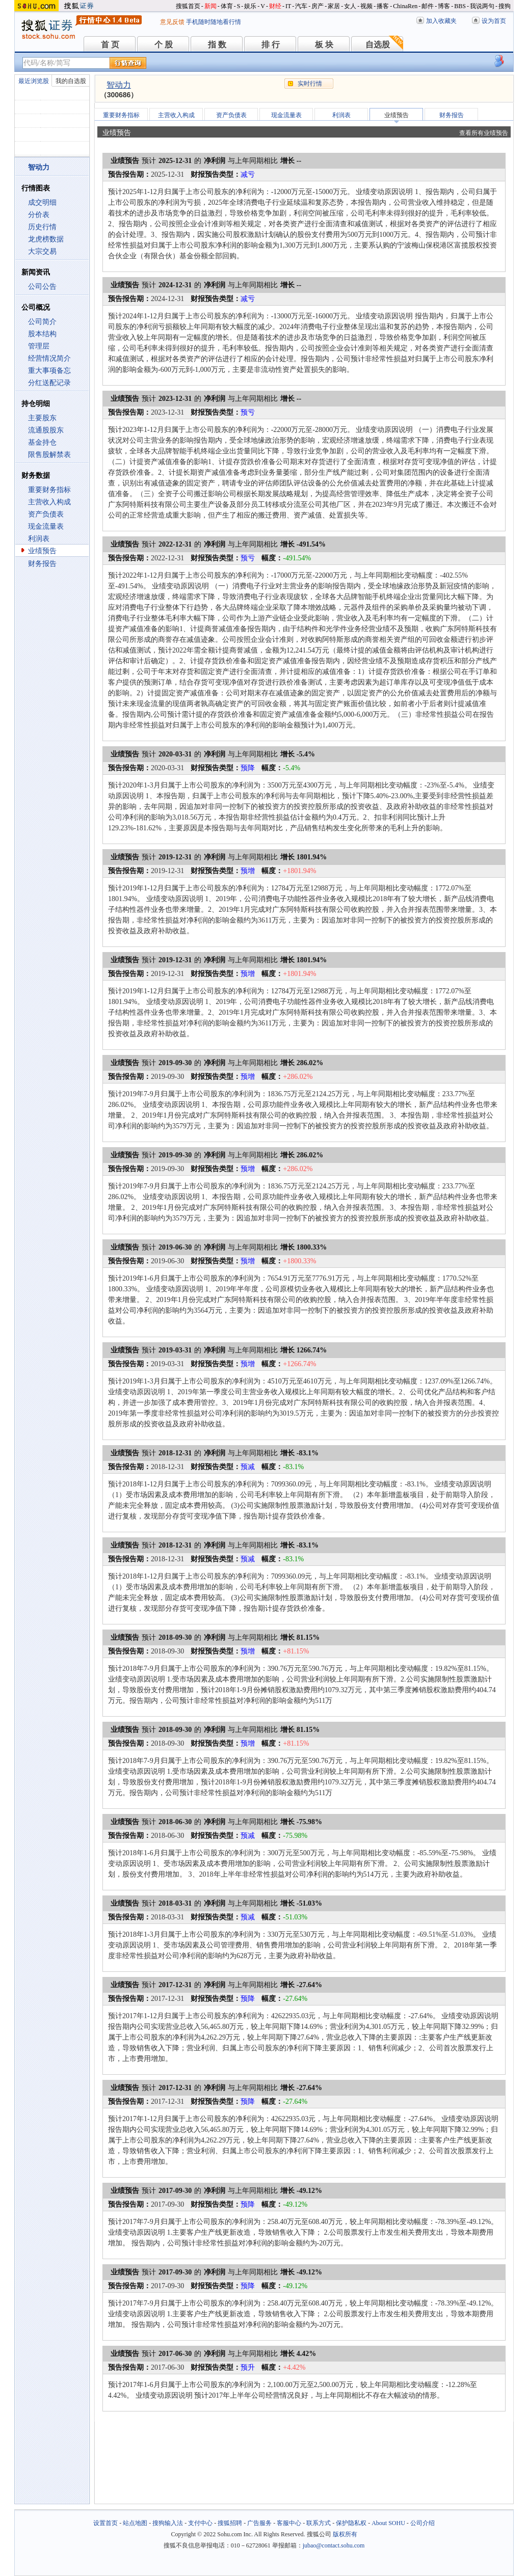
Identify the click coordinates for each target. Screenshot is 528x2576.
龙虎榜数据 (46, 239)
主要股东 (42, 418)
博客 (444, 6)
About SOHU (388, 2523)
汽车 (301, 6)
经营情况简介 (49, 358)
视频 (366, 6)
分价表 (38, 215)
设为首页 (494, 20)
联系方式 (318, 2523)
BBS (460, 6)
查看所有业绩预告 (483, 133)
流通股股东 (46, 430)
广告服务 (259, 2523)
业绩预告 (42, 551)
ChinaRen (405, 6)
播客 (383, 6)
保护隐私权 (351, 2523)
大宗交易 (42, 251)
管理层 (38, 346)
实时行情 (310, 83)
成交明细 (42, 202)
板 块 (324, 44)
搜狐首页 (188, 6)
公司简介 (42, 322)
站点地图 (135, 2523)
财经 (275, 6)
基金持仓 (42, 442)
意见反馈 (172, 21)
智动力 (119, 84)
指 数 (217, 44)
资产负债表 (46, 514)
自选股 (377, 44)
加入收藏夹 (441, 20)
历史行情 (42, 227)
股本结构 (42, 334)
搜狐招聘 (230, 2523)
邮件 (427, 6)
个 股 (163, 44)
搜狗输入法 (167, 2523)
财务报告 (42, 563)
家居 (334, 6)
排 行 (270, 44)
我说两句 (482, 6)
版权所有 (345, 2534)
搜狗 (504, 6)
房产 (317, 6)
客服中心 (289, 2523)
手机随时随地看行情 (213, 21)
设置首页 (105, 2523)
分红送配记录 (49, 383)
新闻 (210, 6)
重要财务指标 (49, 490)
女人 (350, 6)
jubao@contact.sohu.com (334, 2545)
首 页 (110, 44)
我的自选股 (71, 81)
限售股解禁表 (49, 454)
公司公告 (42, 286)
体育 (227, 6)
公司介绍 (422, 2523)
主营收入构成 (49, 502)
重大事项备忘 (49, 370)
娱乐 (250, 6)
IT (288, 6)
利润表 (38, 539)
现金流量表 (46, 526)
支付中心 (200, 2523)
